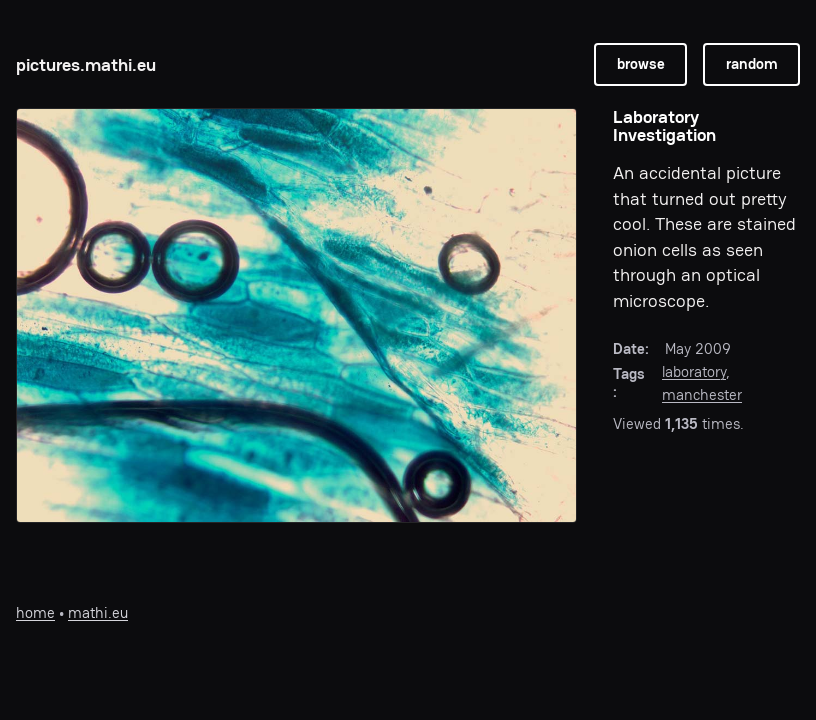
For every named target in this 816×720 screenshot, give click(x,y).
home (35, 612)
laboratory (694, 371)
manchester (702, 394)
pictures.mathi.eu (86, 64)
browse (641, 63)
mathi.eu (98, 612)
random (752, 63)
